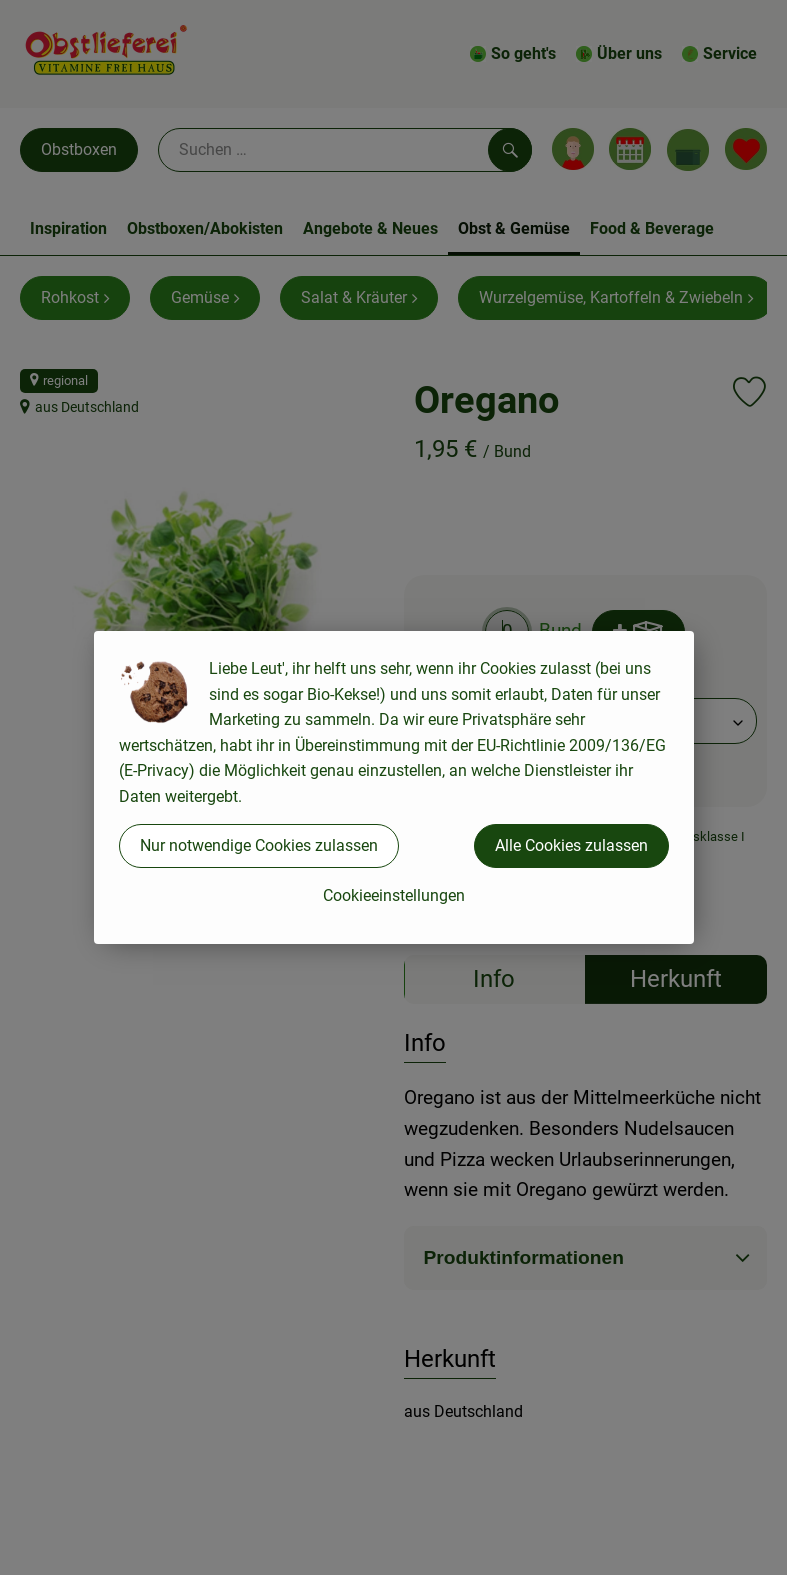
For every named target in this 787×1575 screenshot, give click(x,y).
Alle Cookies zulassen (571, 845)
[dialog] (393, 787)
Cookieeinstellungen (394, 895)
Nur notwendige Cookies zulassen (259, 845)
